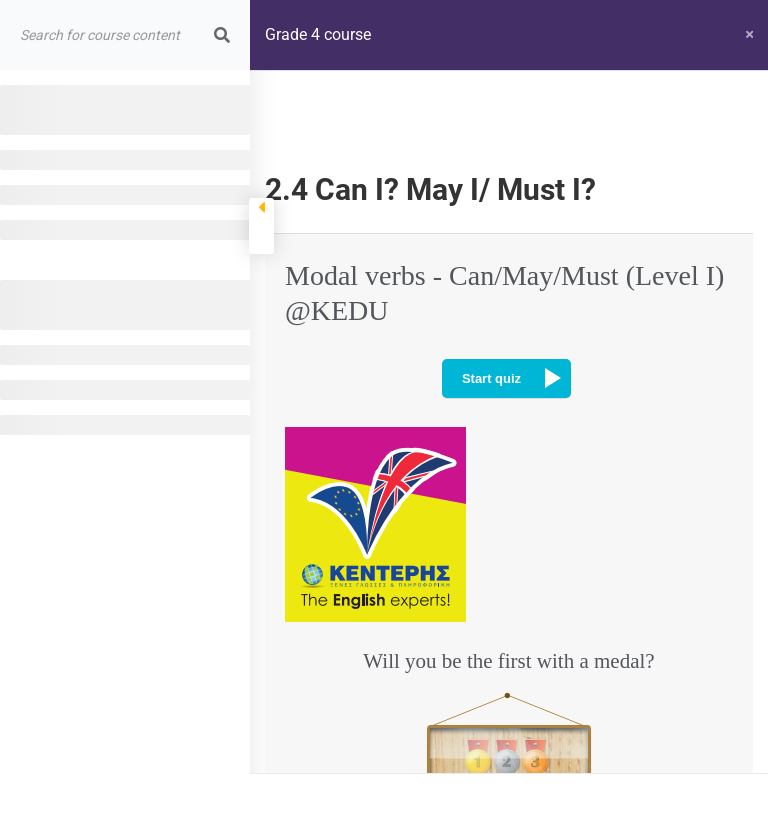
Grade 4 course (318, 34)
